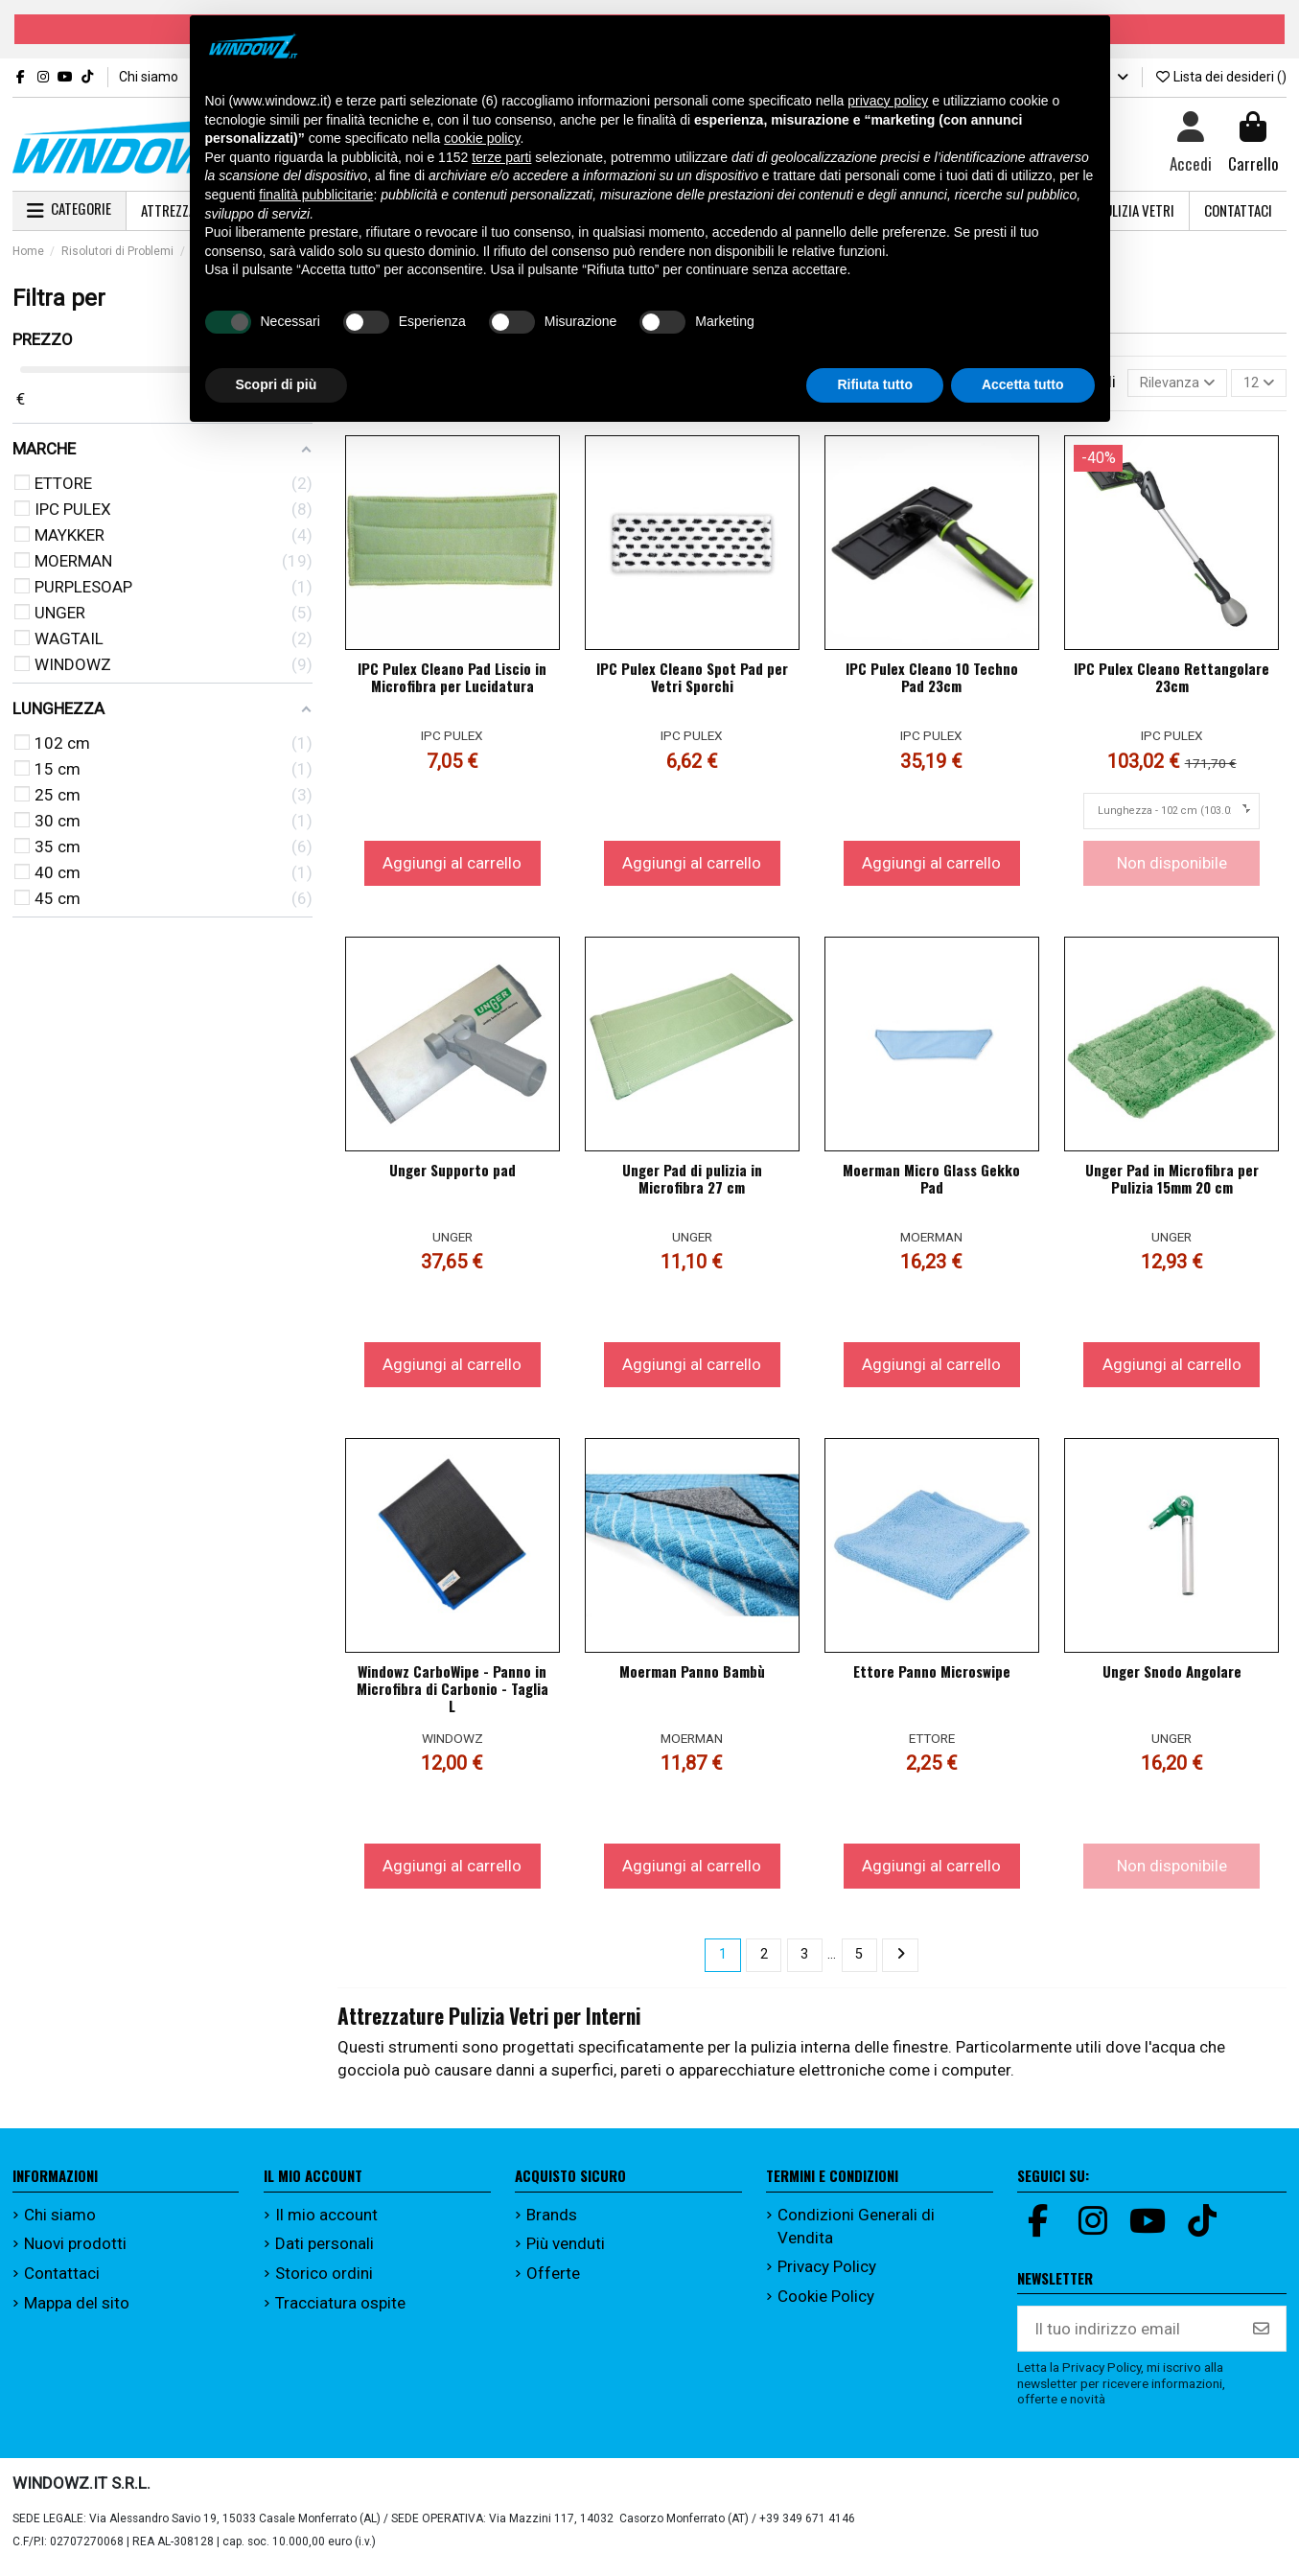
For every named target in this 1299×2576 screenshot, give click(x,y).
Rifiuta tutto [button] (875, 384)
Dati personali (324, 2252)
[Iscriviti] (1261, 2337)
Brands (551, 2223)
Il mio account (326, 2223)
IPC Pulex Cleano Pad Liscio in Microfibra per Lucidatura (452, 681)
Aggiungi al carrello (452, 867)
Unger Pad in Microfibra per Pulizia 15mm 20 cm (1172, 1183)
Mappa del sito (76, 2310)
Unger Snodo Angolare (1171, 1675)
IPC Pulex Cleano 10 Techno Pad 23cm (932, 681)
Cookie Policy (825, 2303)
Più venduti (565, 2252)
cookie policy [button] (482, 138)
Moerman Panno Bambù (692, 1675)
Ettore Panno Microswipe (931, 1675)
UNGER (452, 1241)
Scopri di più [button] (276, 384)
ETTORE (932, 1743)
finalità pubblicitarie (316, 194)
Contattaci (62, 2281)
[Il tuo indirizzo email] (1128, 2337)
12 (1254, 385)
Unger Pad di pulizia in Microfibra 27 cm (692, 1183)
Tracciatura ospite (340, 2310)
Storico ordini (324, 2281)
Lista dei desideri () (1220, 76)
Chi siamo (150, 76)
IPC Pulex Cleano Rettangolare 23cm (1171, 681)
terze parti (501, 157)
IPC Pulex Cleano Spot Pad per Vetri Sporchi (692, 681)
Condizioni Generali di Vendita (856, 2235)
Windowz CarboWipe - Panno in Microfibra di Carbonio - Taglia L (452, 1693)
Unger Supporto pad (452, 1174)
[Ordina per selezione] (1160, 385)
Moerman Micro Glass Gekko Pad (931, 1183)
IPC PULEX (452, 740)
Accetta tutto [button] (1023, 384)
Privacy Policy (826, 2275)
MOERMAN (931, 1241)
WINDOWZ (452, 1743)
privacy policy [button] (887, 100)
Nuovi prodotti (75, 2252)
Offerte (553, 2281)
